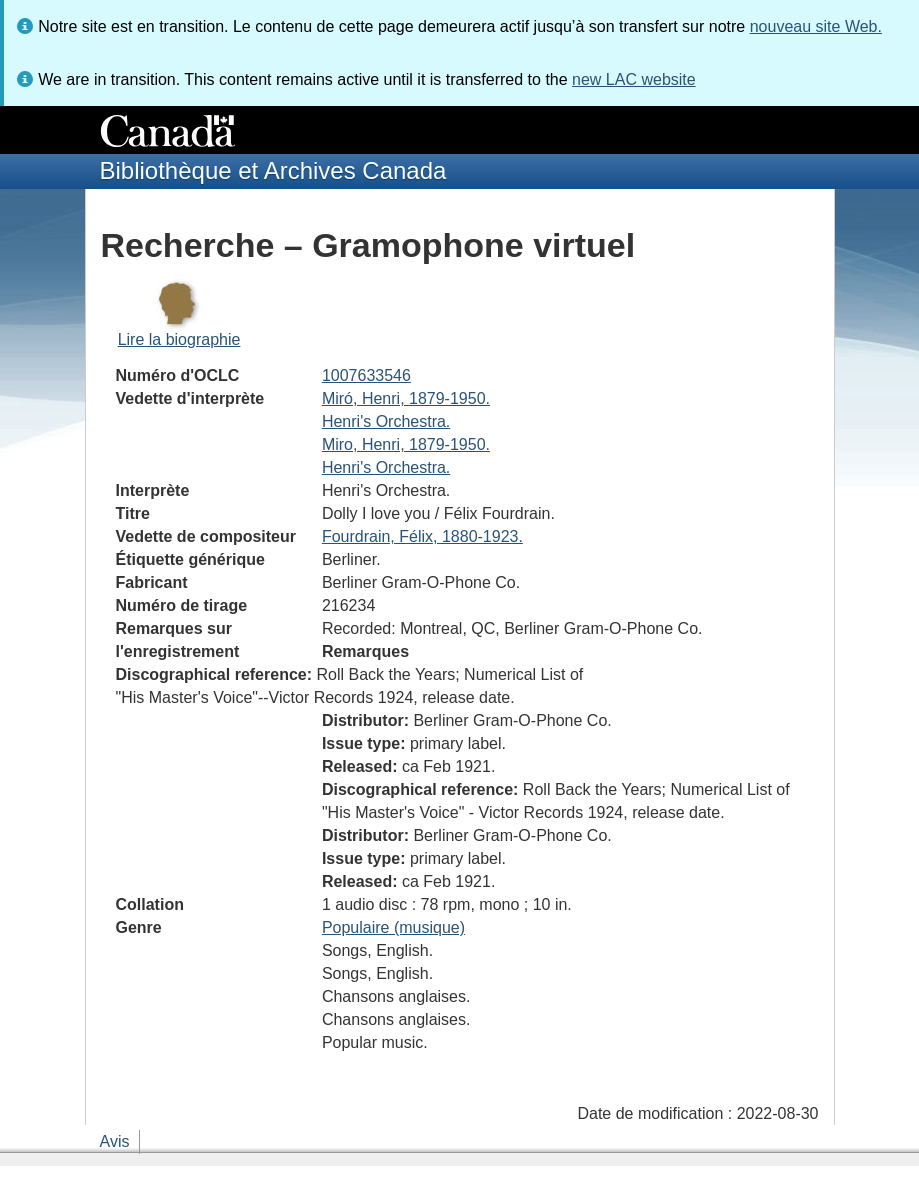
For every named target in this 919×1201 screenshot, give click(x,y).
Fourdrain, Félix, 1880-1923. (422, 536)
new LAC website (634, 79)
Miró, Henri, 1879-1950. (406, 398)
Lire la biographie (179, 339)
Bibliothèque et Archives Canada (273, 170)
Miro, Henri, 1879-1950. (406, 444)
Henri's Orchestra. (386, 421)
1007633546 (366, 375)
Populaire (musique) (393, 927)
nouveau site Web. (816, 26)
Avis (115, 1141)
